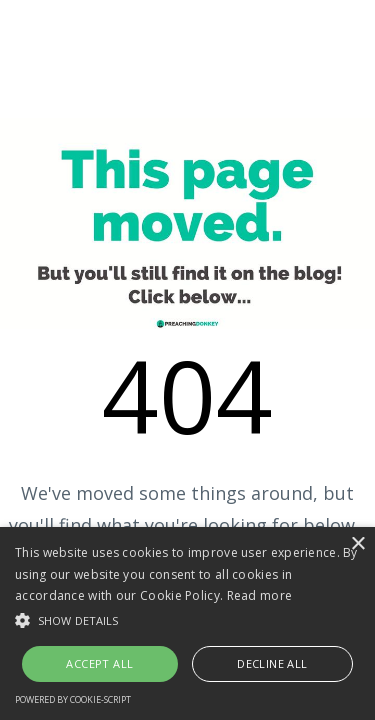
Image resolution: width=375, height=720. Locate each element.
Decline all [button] (272, 663)
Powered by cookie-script (73, 699)
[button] (187, 620)
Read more (260, 595)
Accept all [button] (99, 663)
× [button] (357, 544)
